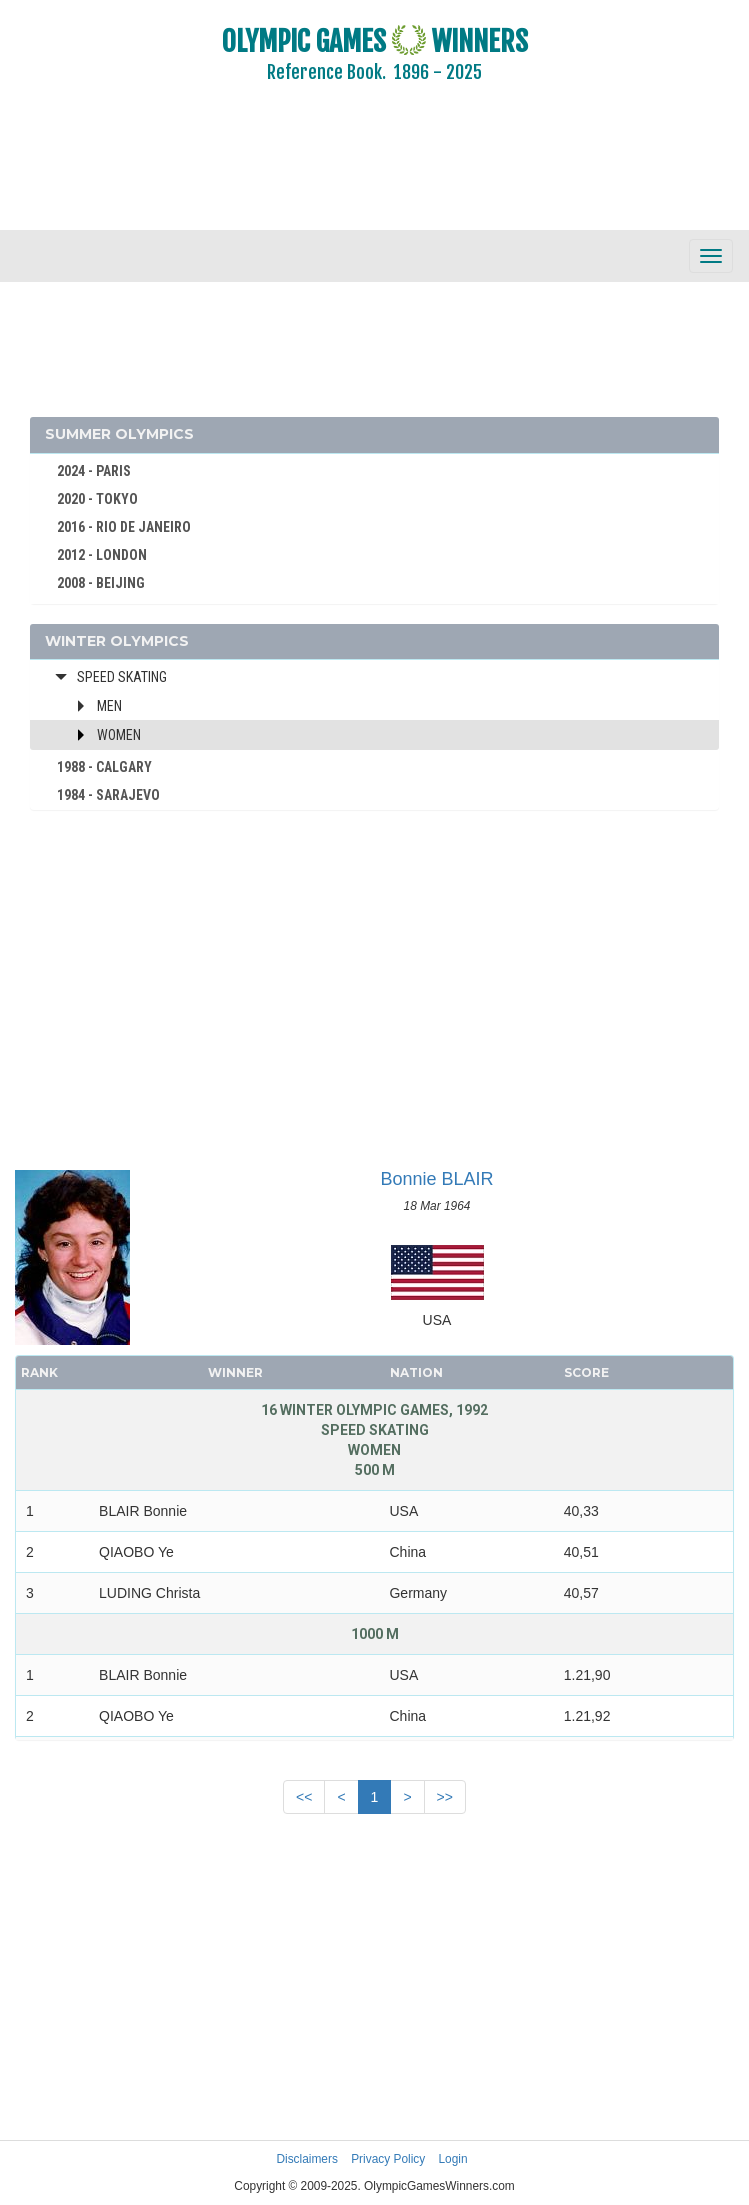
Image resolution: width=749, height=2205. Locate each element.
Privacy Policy (388, 2159)
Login (453, 2159)
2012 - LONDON (102, 555)
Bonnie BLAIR (436, 1179)
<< (304, 1797)
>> (445, 1797)
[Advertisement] (374, 170)
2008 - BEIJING (101, 583)
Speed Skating (122, 677)
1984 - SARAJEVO (108, 795)
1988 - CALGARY (104, 767)
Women (119, 735)
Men (109, 706)
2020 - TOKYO (97, 499)
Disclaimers (306, 2159)
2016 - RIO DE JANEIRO (124, 527)
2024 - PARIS (94, 471)
